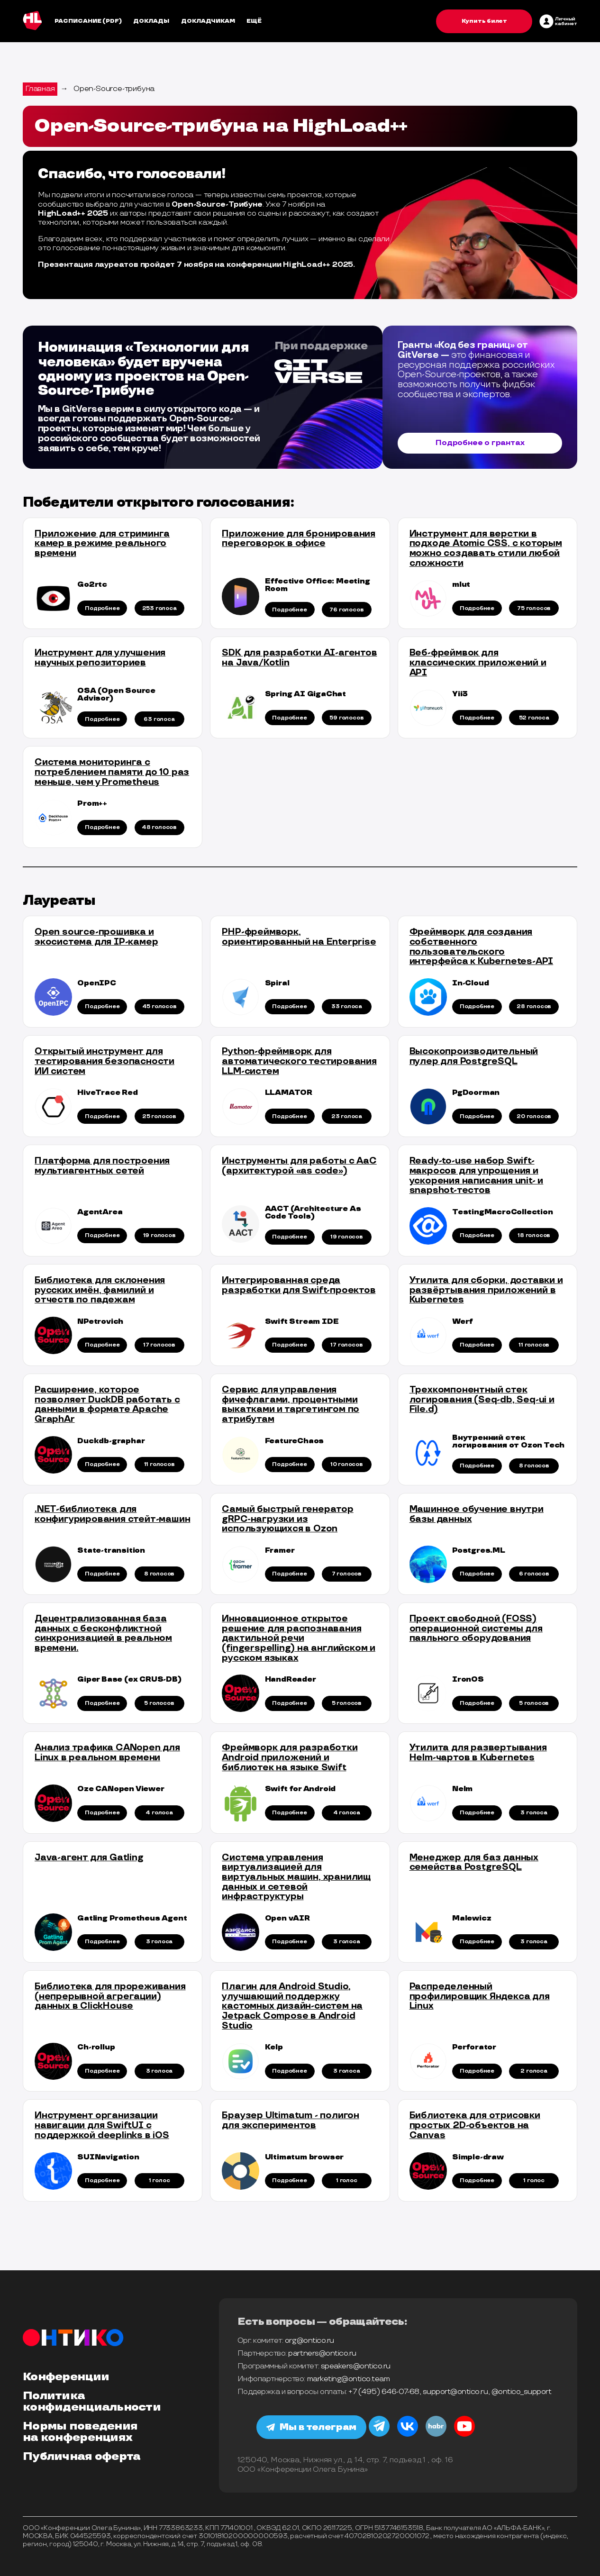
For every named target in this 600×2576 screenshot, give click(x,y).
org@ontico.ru (309, 2340)
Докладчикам (208, 21)
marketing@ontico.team (348, 2379)
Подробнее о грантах (480, 442)
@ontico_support (521, 2391)
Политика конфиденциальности (92, 2401)
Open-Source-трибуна (114, 88)
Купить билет (484, 21)
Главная (40, 88)
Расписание (78, 21)
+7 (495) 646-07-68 (383, 2391)
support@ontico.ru (455, 2391)
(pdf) (112, 21)
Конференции (66, 2377)
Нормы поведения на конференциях (80, 2432)
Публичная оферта (81, 2456)
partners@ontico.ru (322, 2353)
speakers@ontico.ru (356, 2366)
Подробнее (102, 607)
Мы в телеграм (313, 2427)
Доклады (151, 21)
